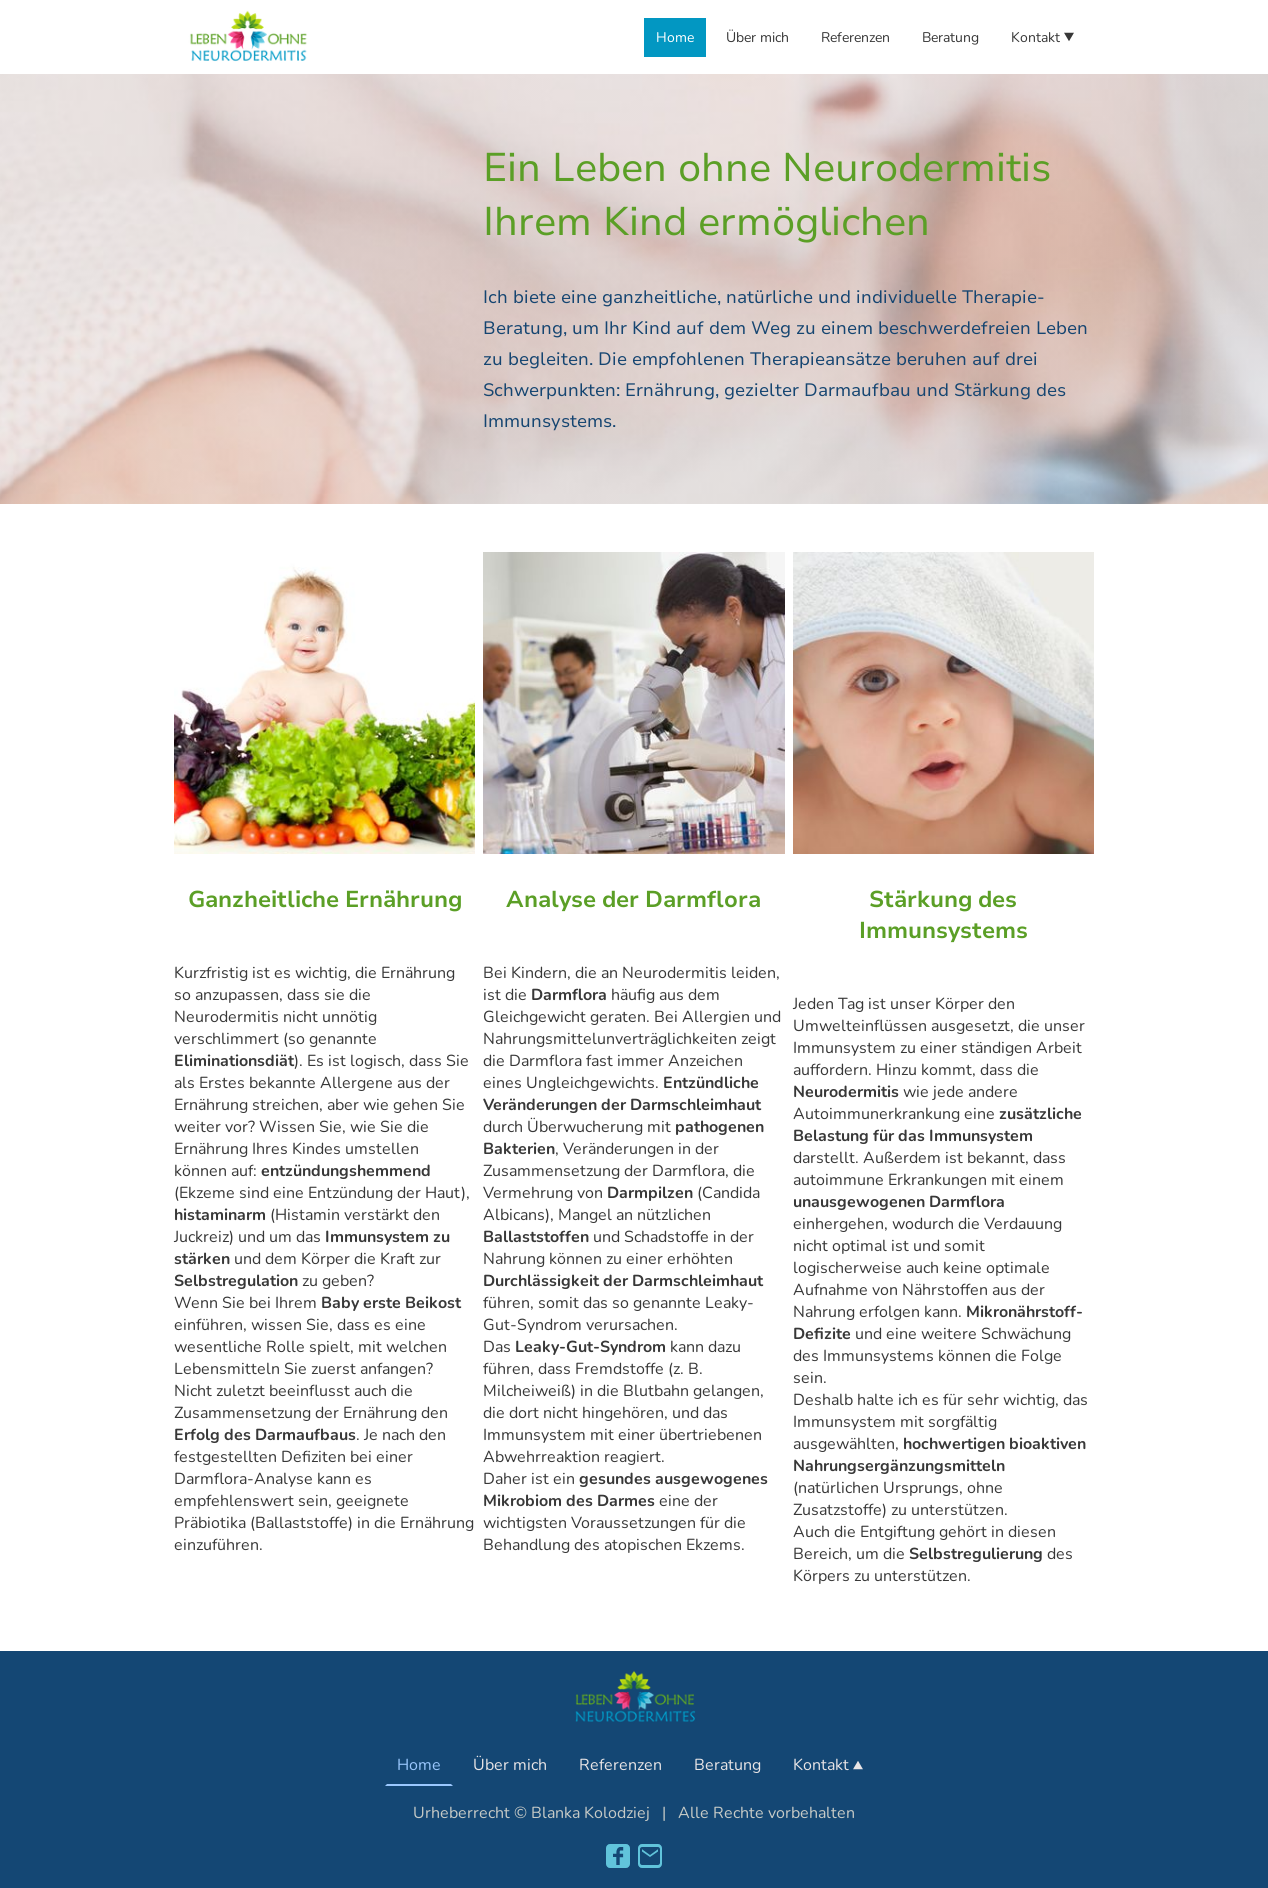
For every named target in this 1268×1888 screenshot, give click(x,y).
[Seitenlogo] (247, 37)
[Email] (650, 1856)
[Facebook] (618, 1856)
